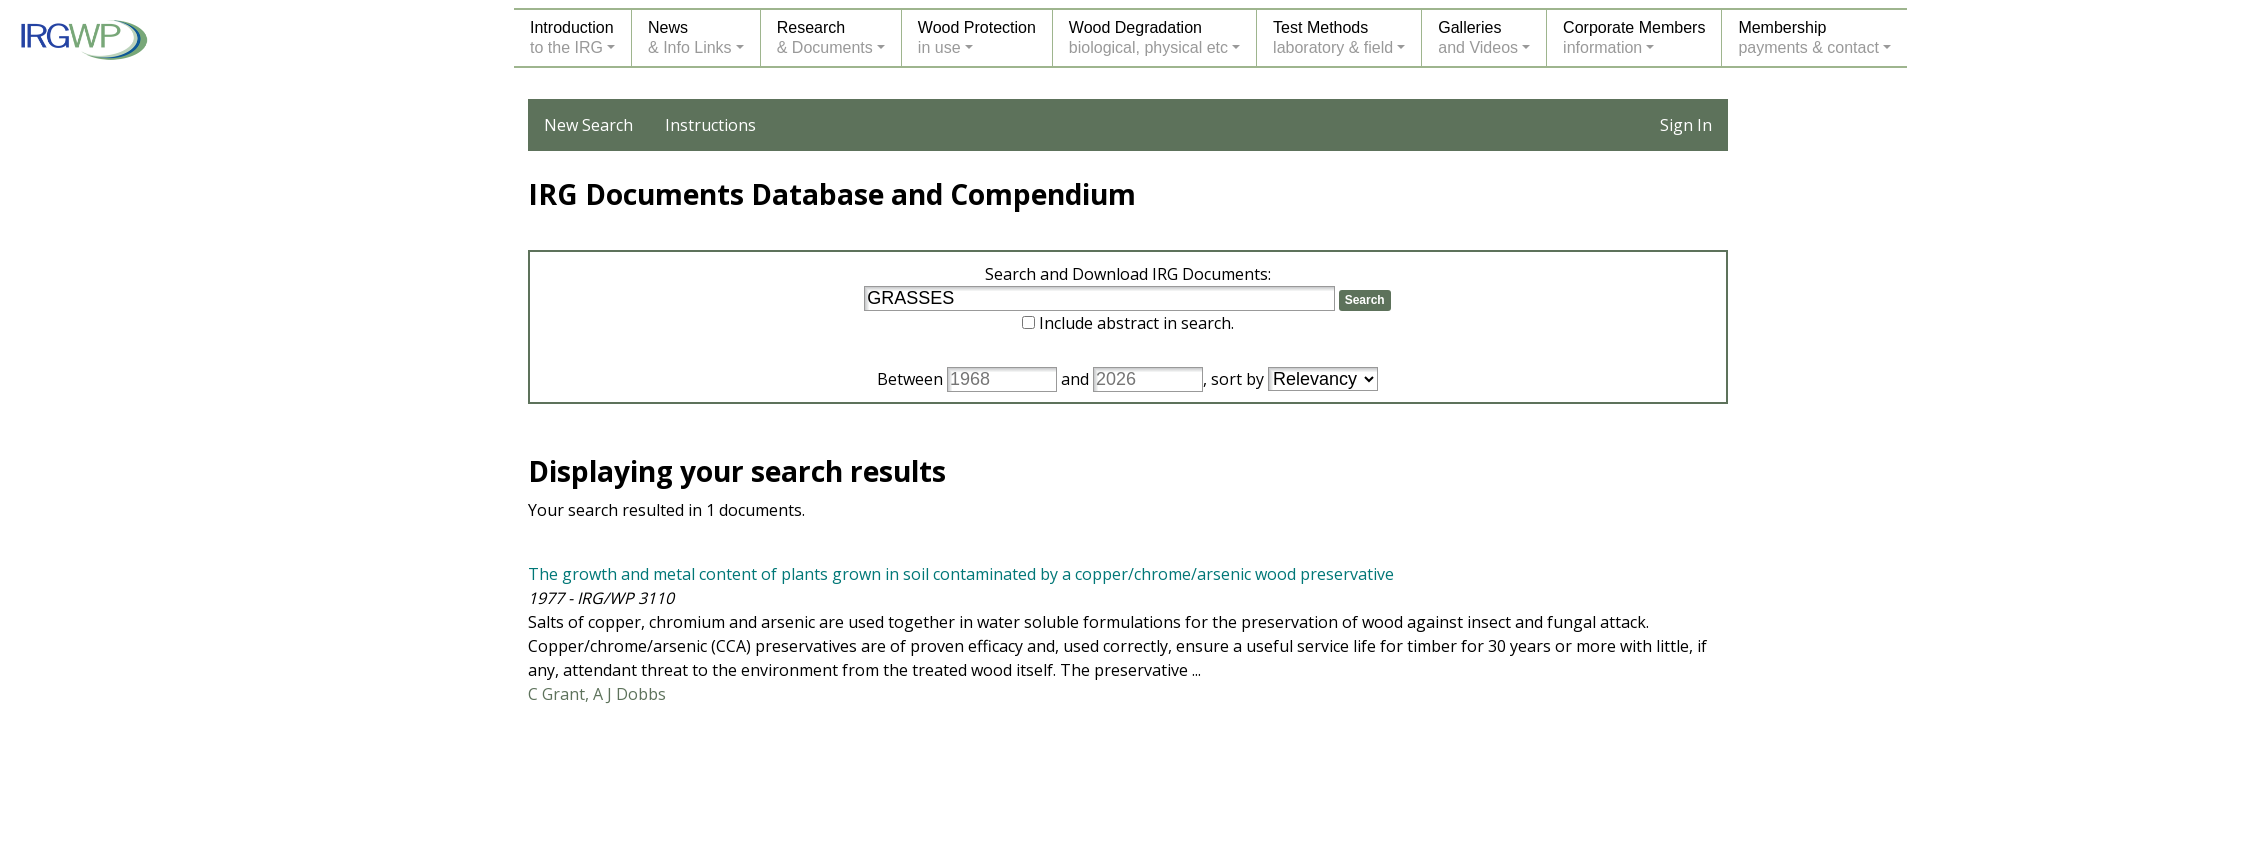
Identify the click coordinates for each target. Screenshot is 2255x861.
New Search (588, 125)
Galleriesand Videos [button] (1478, 37)
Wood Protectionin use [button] (977, 37)
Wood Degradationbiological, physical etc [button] (1148, 37)
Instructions (710, 125)
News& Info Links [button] (690, 37)
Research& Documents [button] (825, 37)
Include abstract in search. (1136, 323)
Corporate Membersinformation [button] (1634, 37)
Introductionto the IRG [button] (572, 37)
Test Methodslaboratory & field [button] (1333, 37)
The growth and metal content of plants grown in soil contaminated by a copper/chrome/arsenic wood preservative (961, 574)
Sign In (1686, 125)
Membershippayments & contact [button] (1808, 37)
